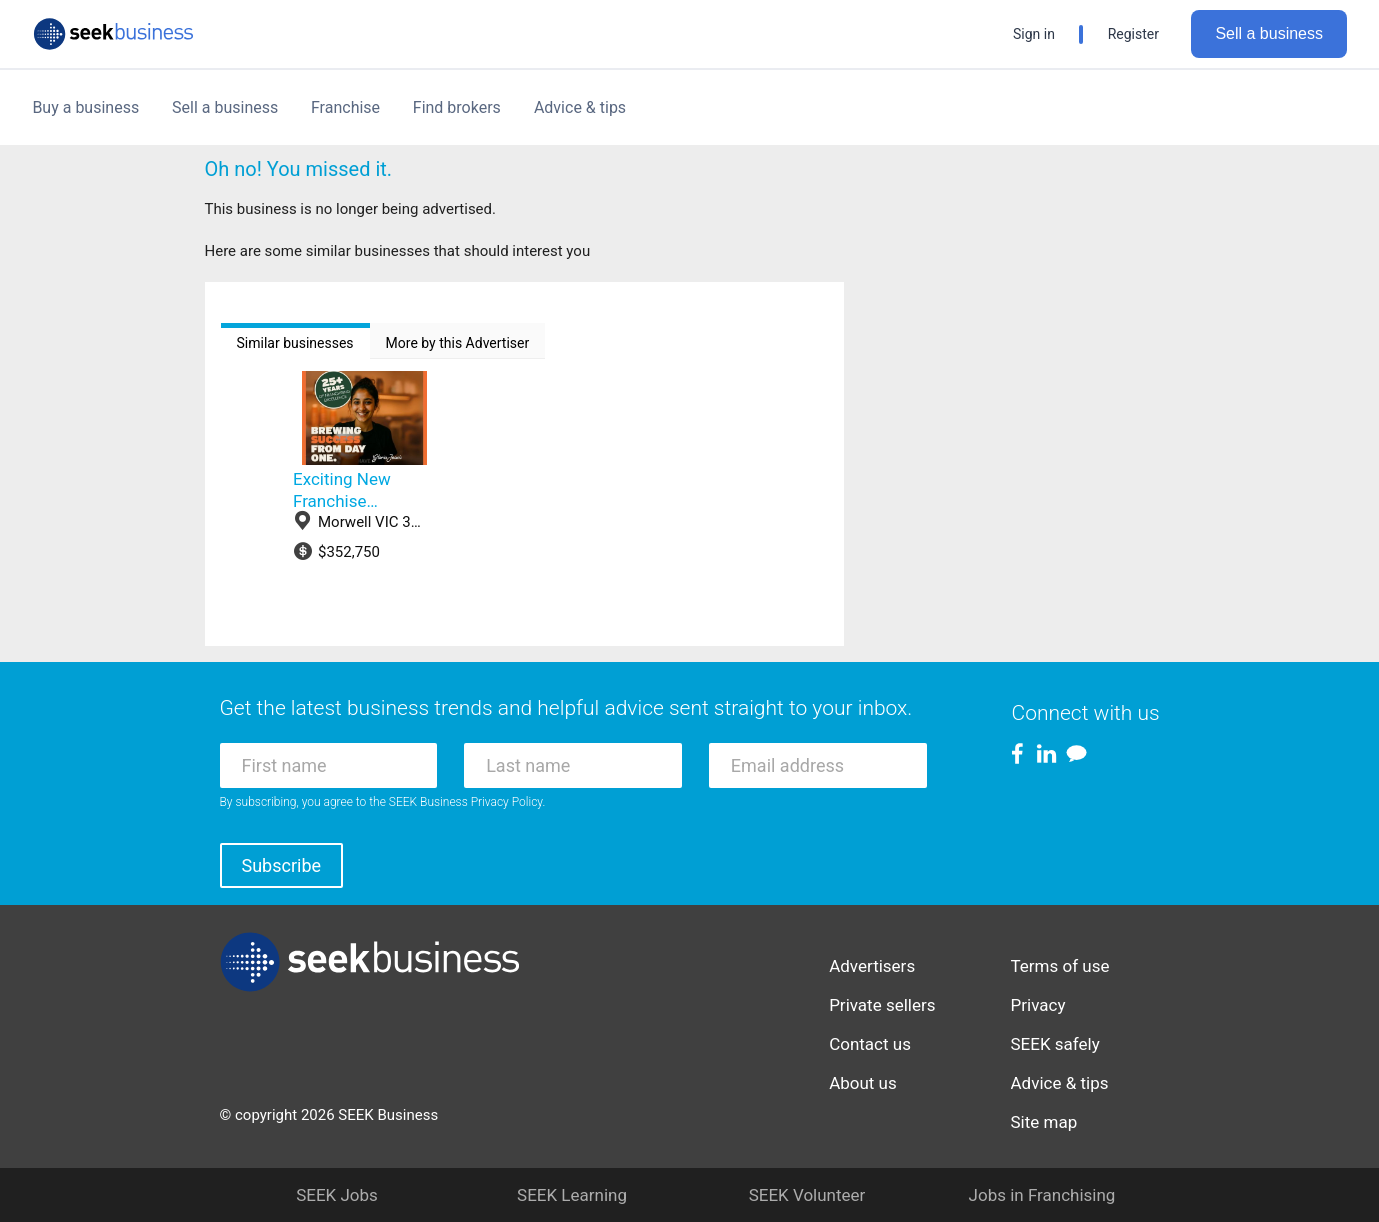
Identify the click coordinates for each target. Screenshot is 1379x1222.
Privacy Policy (507, 802)
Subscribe (282, 865)
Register (1133, 34)
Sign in (1034, 34)
